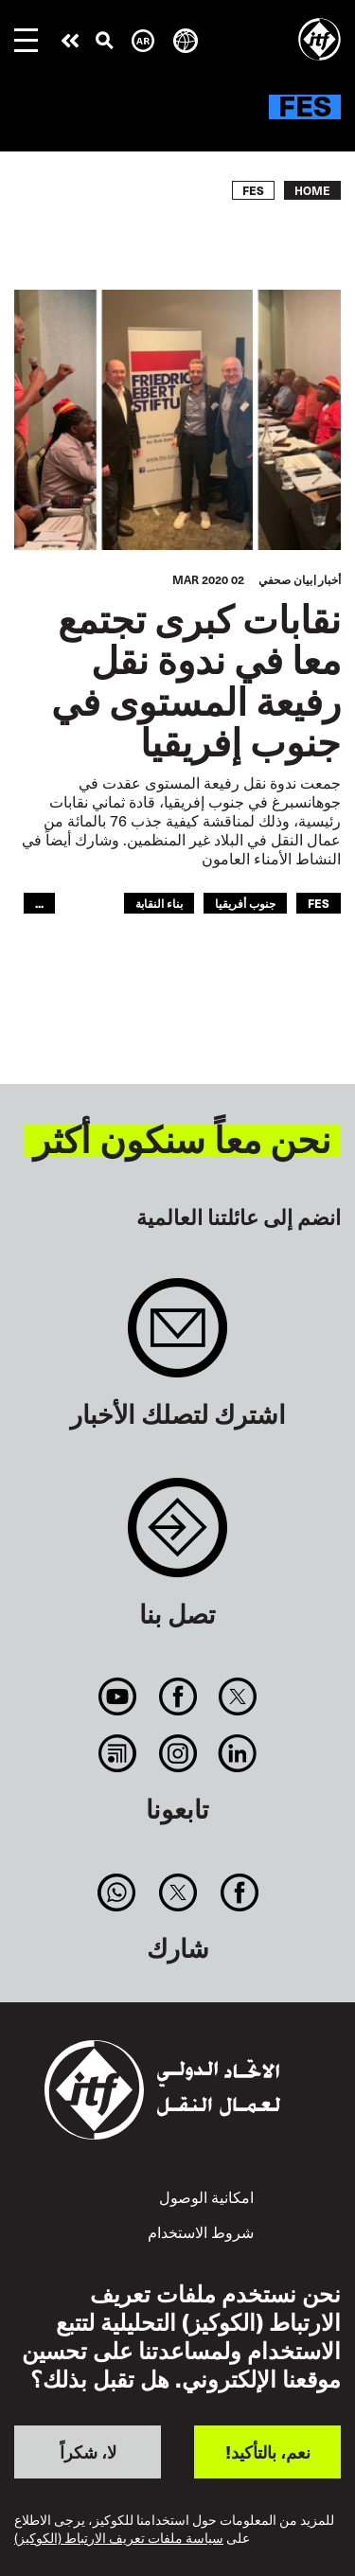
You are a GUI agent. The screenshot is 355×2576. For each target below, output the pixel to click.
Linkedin (237, 1753)
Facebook (177, 1696)
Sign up (177, 1337)
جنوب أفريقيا (245, 903)
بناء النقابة (159, 903)
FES (318, 903)
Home (312, 190)
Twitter (237, 1696)
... (39, 903)
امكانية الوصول (206, 2197)
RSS (118, 1753)
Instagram (177, 1753)
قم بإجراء (70, 40)
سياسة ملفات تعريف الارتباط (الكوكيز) (118, 2538)
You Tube (118, 1696)
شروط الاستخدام (201, 2232)
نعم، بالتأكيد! (268, 2451)
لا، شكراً (88, 2451)
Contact (177, 1537)
